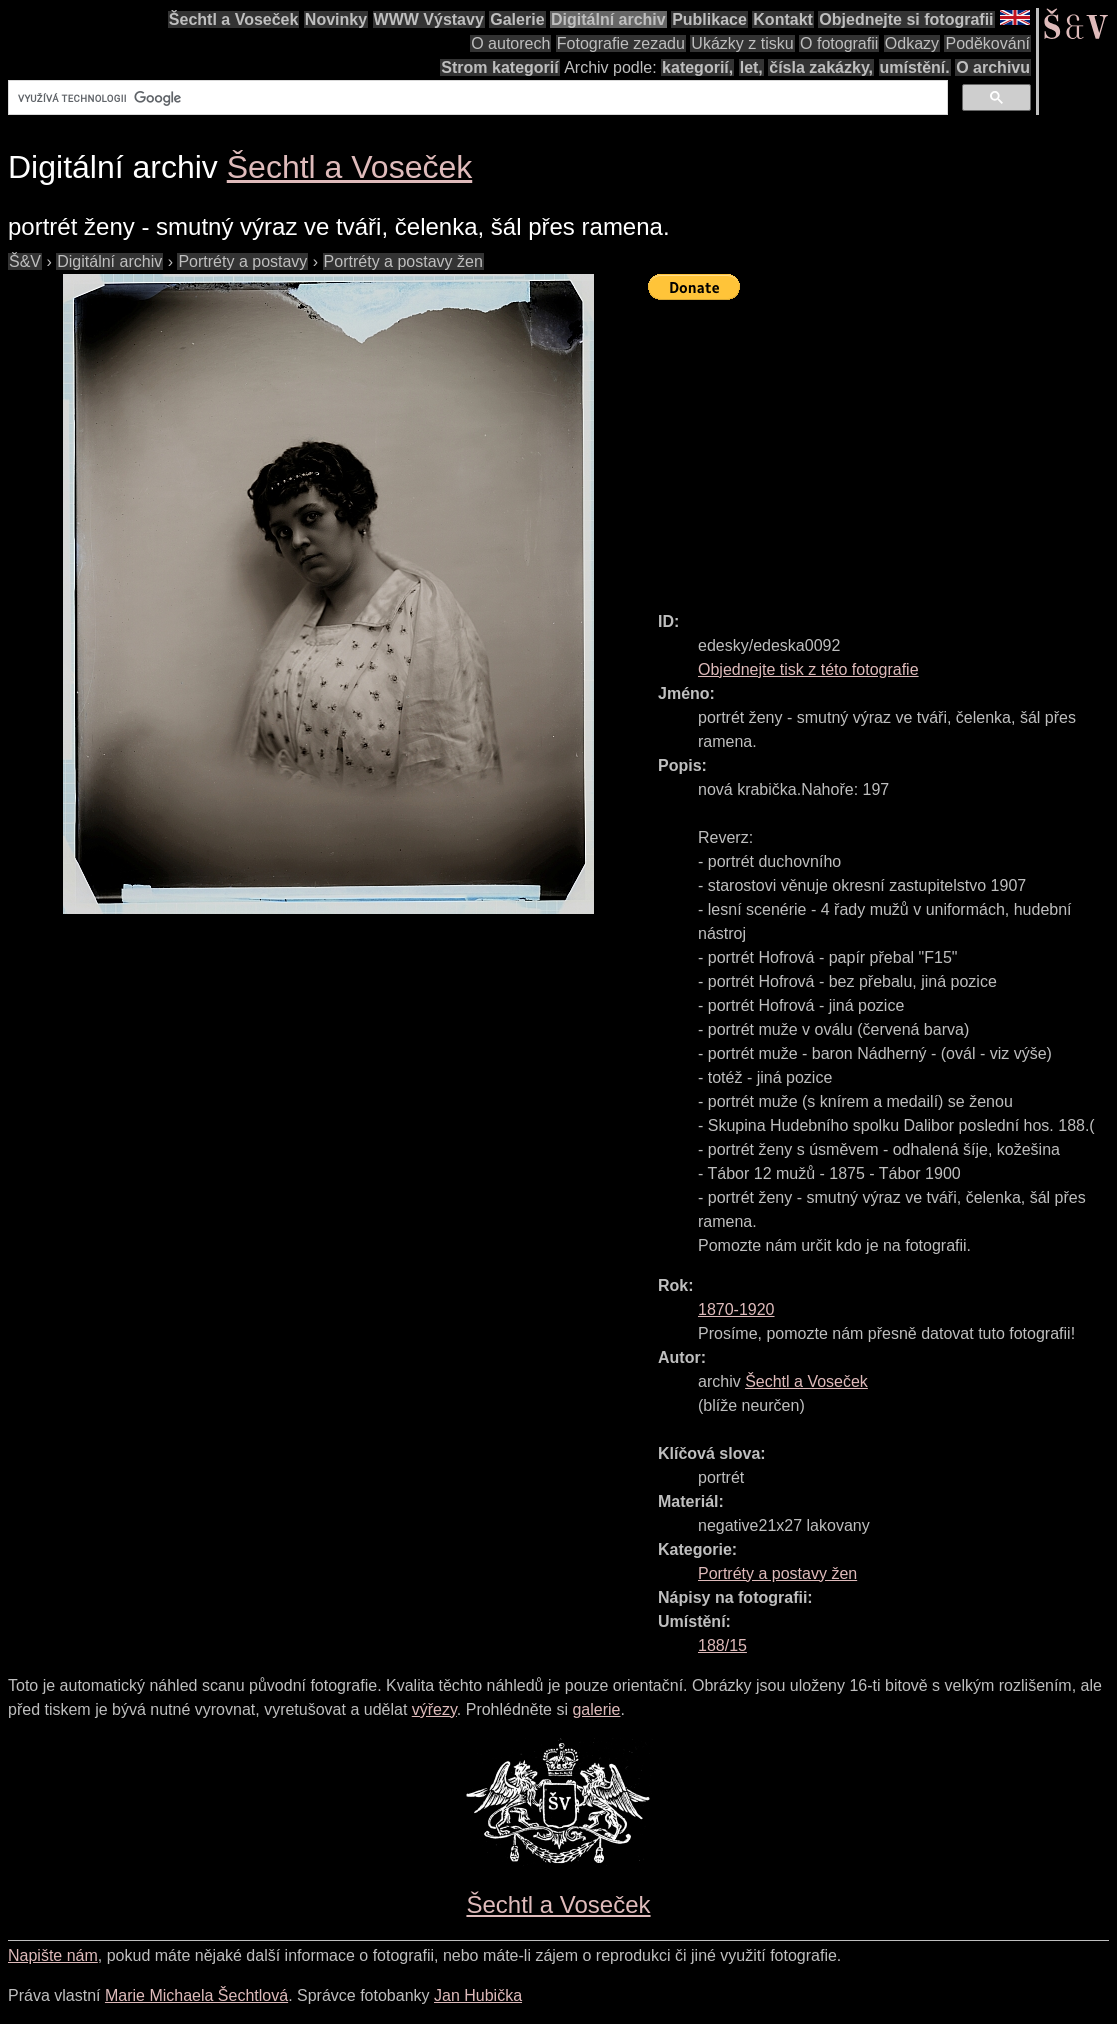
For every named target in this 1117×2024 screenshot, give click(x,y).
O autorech (510, 43)
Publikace (709, 19)
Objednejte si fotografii (906, 19)
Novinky (336, 19)
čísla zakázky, (821, 67)
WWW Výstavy (429, 19)
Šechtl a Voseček (234, 19)
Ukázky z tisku (742, 43)
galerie (596, 1709)
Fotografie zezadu (621, 43)
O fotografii (839, 43)
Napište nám (53, 1955)
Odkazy (912, 43)
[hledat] (476, 98)
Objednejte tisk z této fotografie (808, 669)
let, (751, 67)
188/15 (722, 1645)
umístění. (915, 67)
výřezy (434, 1709)
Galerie (517, 19)
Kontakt (783, 19)
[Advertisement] (882, 447)
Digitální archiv (608, 19)
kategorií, (697, 67)
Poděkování (987, 43)
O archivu (993, 67)
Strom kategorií (499, 67)
